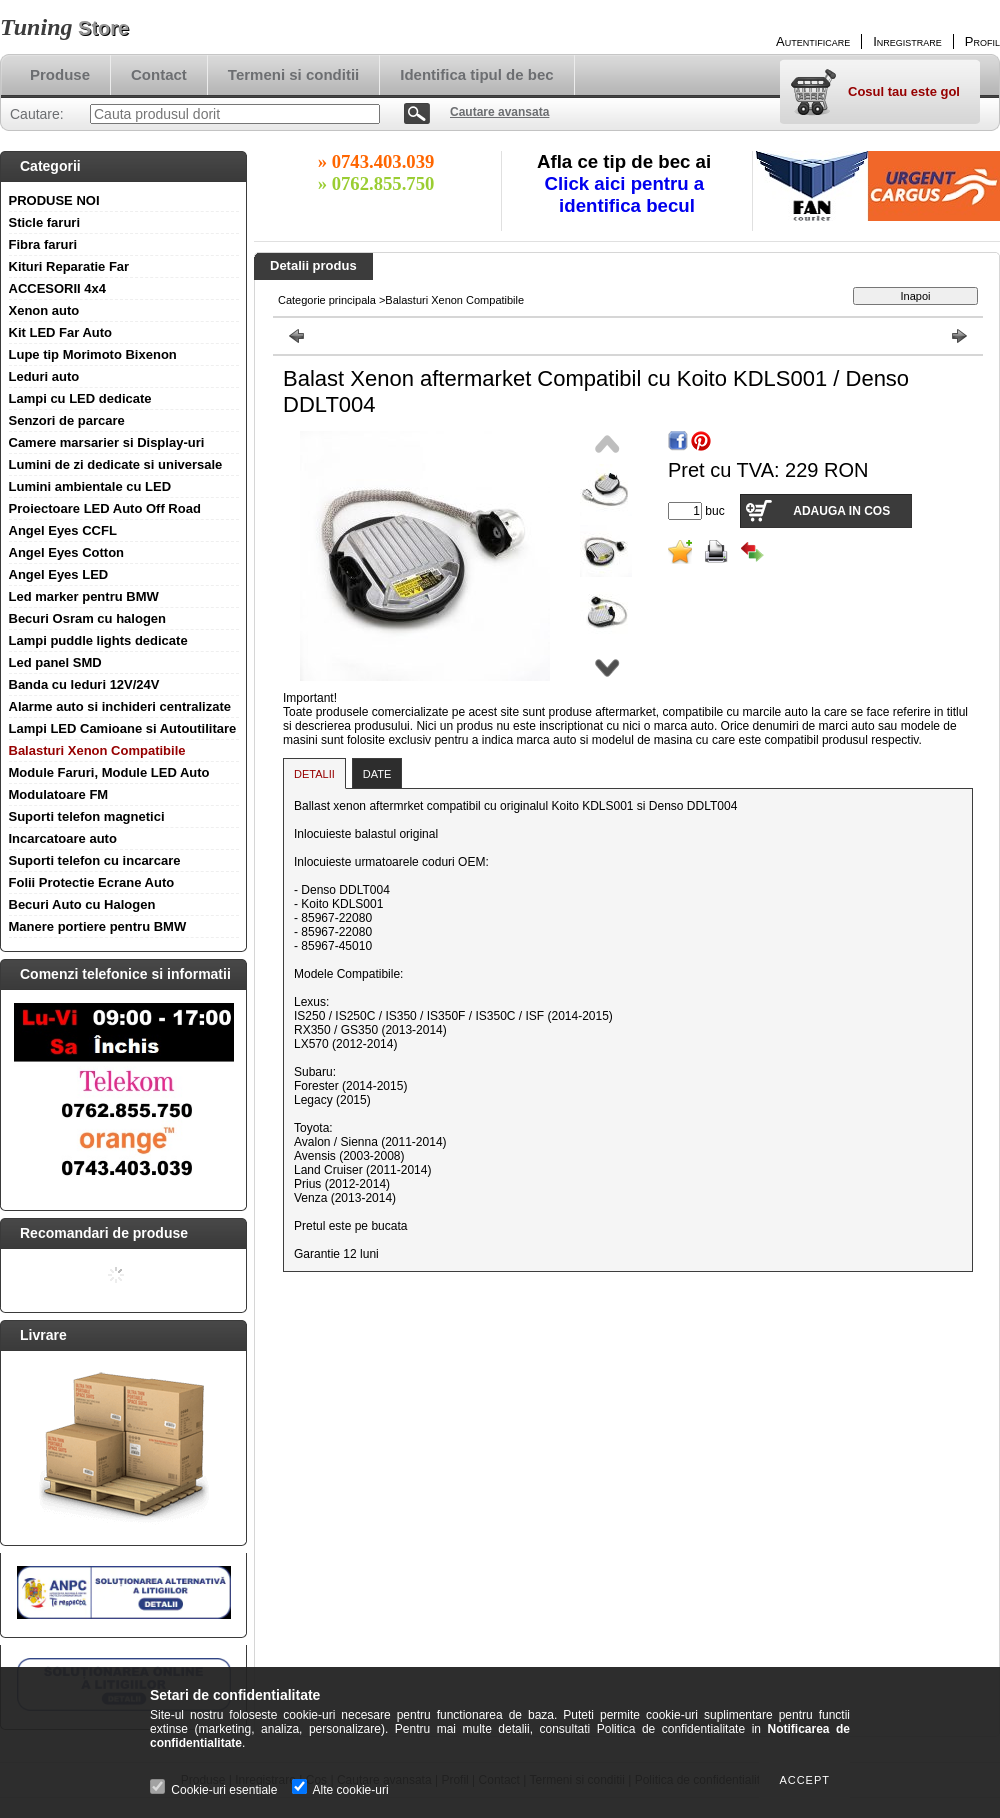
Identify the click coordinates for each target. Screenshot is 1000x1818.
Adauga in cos (841, 511)
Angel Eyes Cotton (67, 552)
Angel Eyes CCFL (63, 530)
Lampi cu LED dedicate (80, 398)
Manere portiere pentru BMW (98, 926)
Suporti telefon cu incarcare (95, 860)
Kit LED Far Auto (61, 332)
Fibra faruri (43, 244)
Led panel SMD (55, 662)
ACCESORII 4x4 (58, 288)
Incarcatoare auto (63, 838)
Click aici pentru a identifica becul (627, 194)
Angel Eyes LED (59, 574)
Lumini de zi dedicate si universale (116, 464)
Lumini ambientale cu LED (90, 486)
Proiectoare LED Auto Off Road (105, 508)
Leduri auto (44, 376)
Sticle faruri (45, 222)
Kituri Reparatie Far (69, 266)
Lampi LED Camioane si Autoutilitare (123, 728)
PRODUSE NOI (54, 200)
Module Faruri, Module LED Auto (109, 772)
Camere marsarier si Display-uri (107, 442)
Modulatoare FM (59, 794)
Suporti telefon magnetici (87, 816)
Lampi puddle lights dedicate (98, 640)
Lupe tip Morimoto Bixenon (93, 354)
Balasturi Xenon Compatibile (97, 750)
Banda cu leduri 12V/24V (84, 684)
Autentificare (813, 41)
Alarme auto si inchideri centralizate (120, 706)
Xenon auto (44, 310)
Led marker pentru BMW (84, 596)
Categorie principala (327, 300)
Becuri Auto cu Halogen (82, 904)
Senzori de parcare (67, 420)
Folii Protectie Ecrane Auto (92, 882)
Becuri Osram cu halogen (88, 618)
